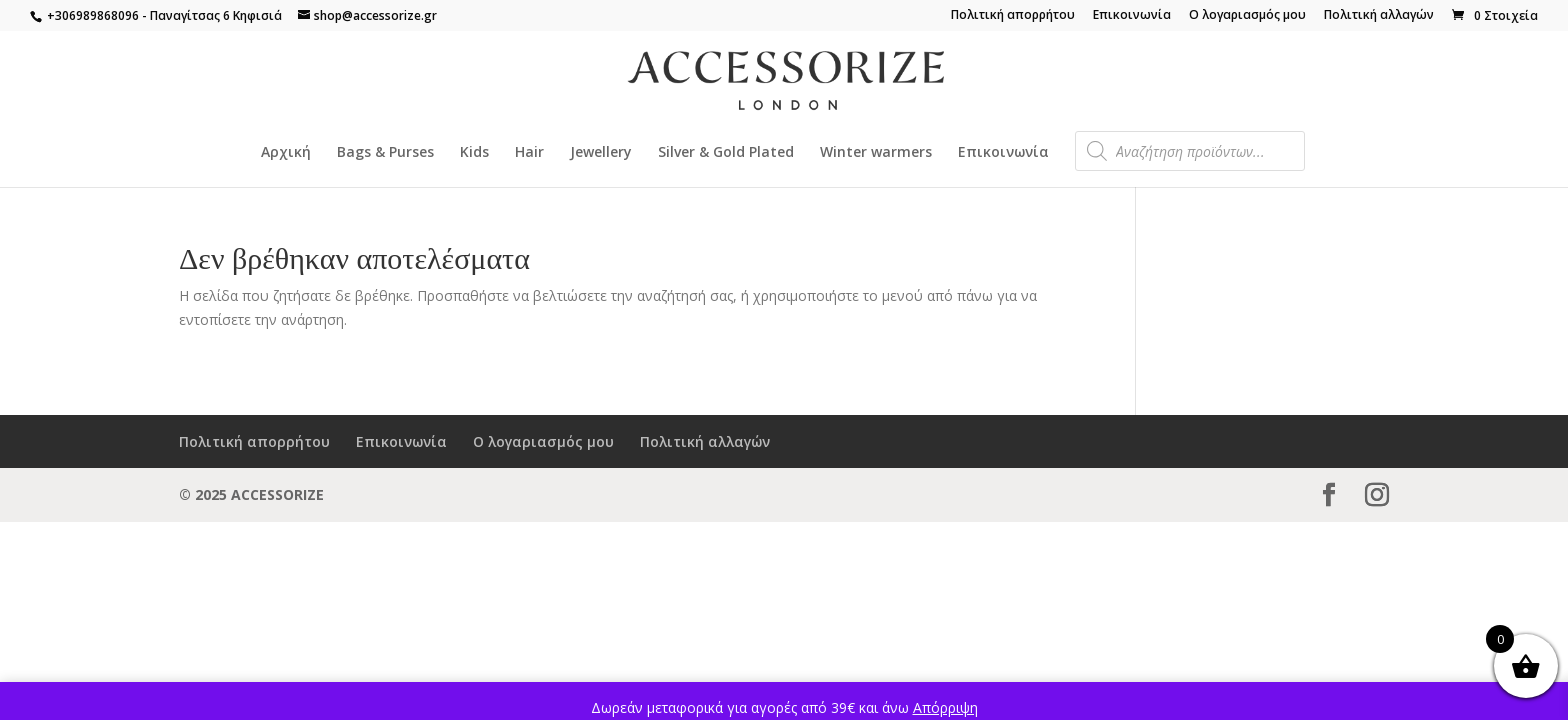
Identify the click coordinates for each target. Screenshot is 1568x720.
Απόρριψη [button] (945, 707)
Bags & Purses (385, 153)
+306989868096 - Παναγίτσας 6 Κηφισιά (163, 15)
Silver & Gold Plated (726, 153)
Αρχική (286, 153)
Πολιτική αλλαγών (1379, 16)
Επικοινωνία (1132, 16)
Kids (474, 153)
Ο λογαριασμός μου (1247, 16)
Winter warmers (876, 153)
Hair (529, 153)
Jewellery (601, 153)
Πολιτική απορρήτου (1013, 16)
